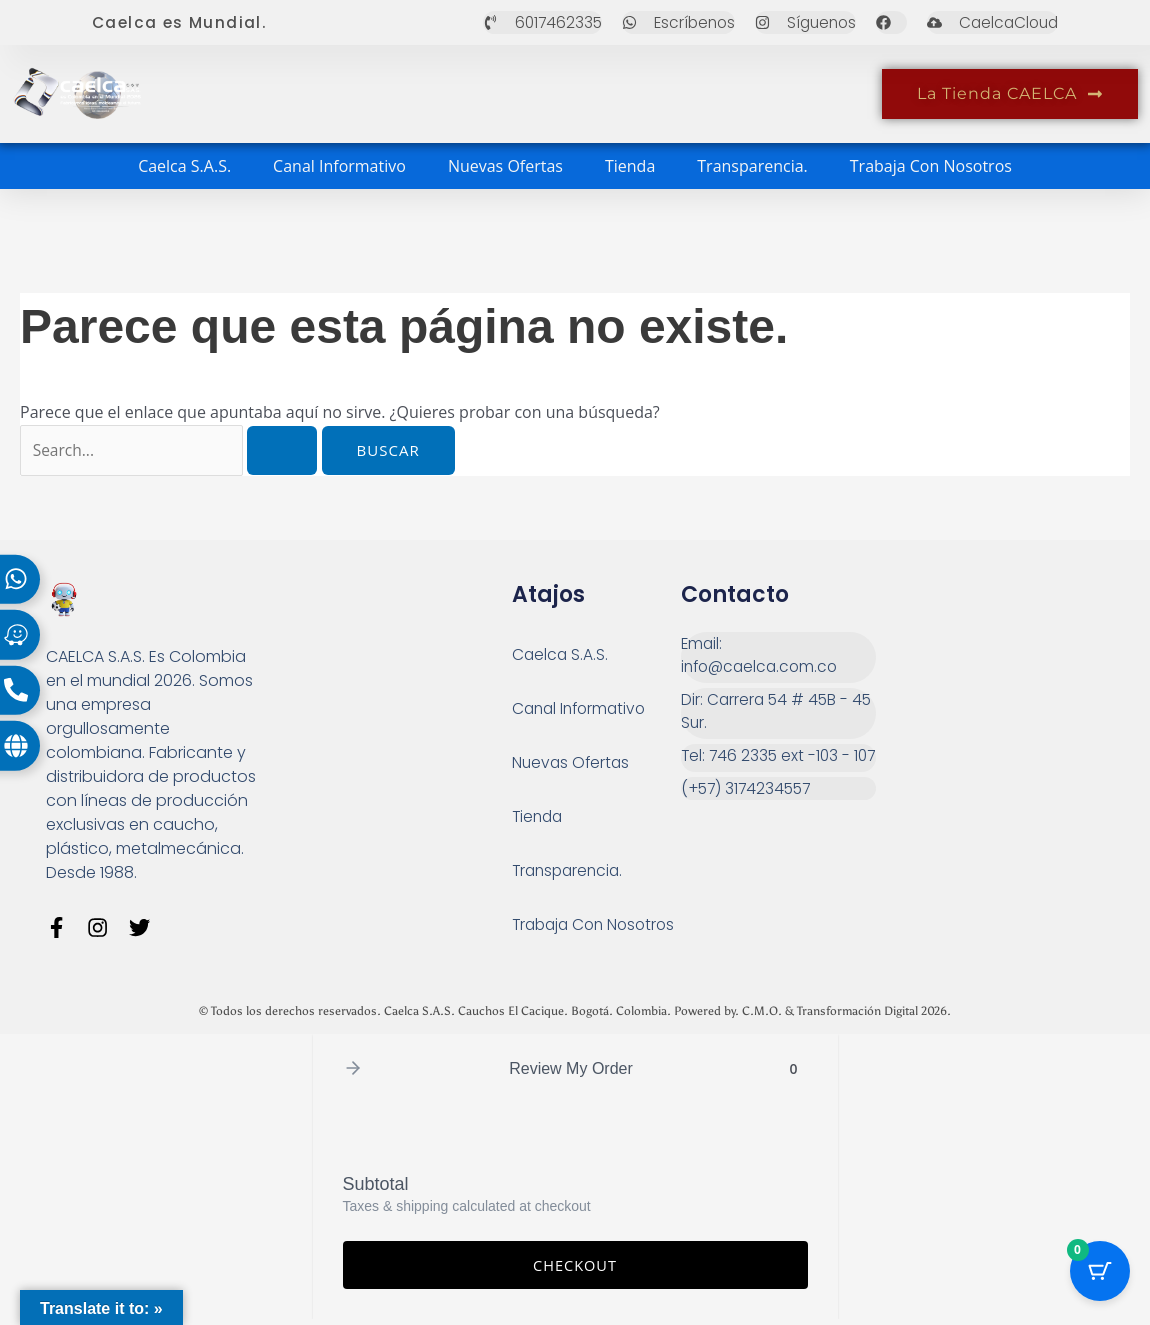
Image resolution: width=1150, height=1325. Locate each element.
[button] (353, 1074)
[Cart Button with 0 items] (1100, 1275)
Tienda (630, 166)
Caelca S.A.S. (184, 166)
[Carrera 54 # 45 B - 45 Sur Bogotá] (976, 705)
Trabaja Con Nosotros (931, 166)
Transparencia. (752, 166)
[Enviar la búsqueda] (287, 450)
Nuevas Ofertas (505, 166)
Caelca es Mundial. (181, 22)
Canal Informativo (339, 166)
